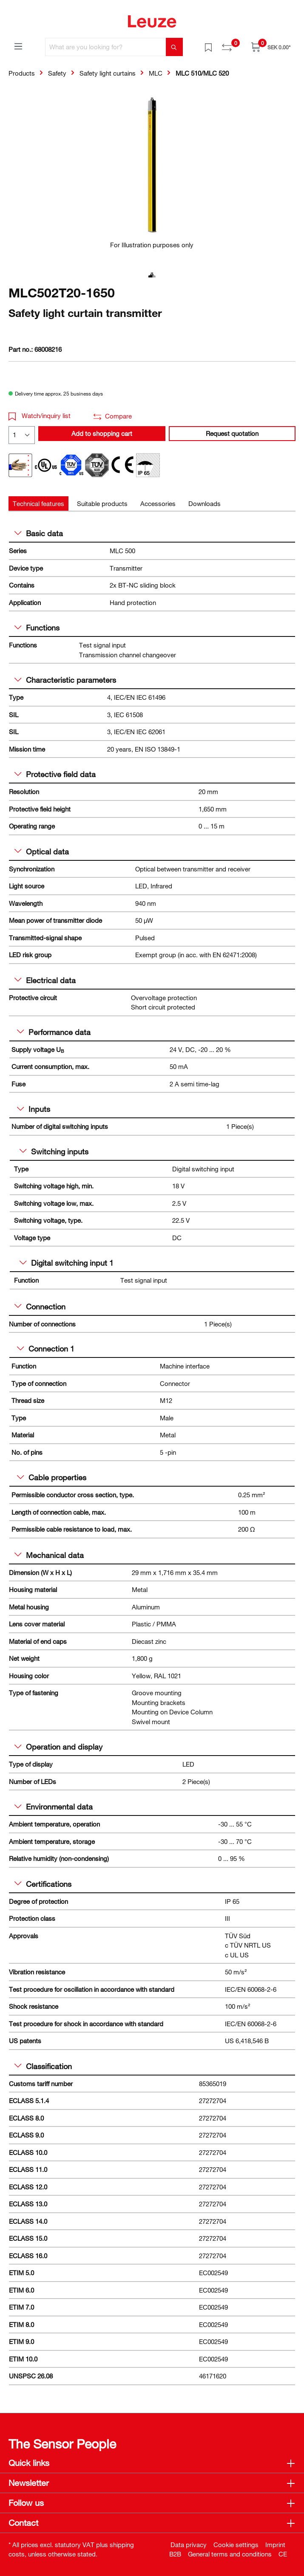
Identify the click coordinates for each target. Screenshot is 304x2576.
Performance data (54, 1032)
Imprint (275, 2544)
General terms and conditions (230, 2554)
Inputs (33, 1109)
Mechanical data (49, 1555)
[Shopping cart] (270, 47)
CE (282, 2554)
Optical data (41, 851)
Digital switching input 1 (67, 1262)
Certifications (42, 1884)
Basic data (38, 533)
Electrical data (45, 980)
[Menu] (18, 46)
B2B (175, 2554)
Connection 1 (45, 1348)
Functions (37, 627)
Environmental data (53, 1806)
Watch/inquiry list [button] (40, 415)
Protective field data (55, 774)
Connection (39, 1306)
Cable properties (51, 1477)
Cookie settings (236, 2544)
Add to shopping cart (101, 433)
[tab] (38, 503)
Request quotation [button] (232, 433)
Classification (43, 2066)
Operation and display (58, 1746)
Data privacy (188, 2544)
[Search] (174, 47)
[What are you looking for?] (105, 47)
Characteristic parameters (65, 679)
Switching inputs (54, 1151)
